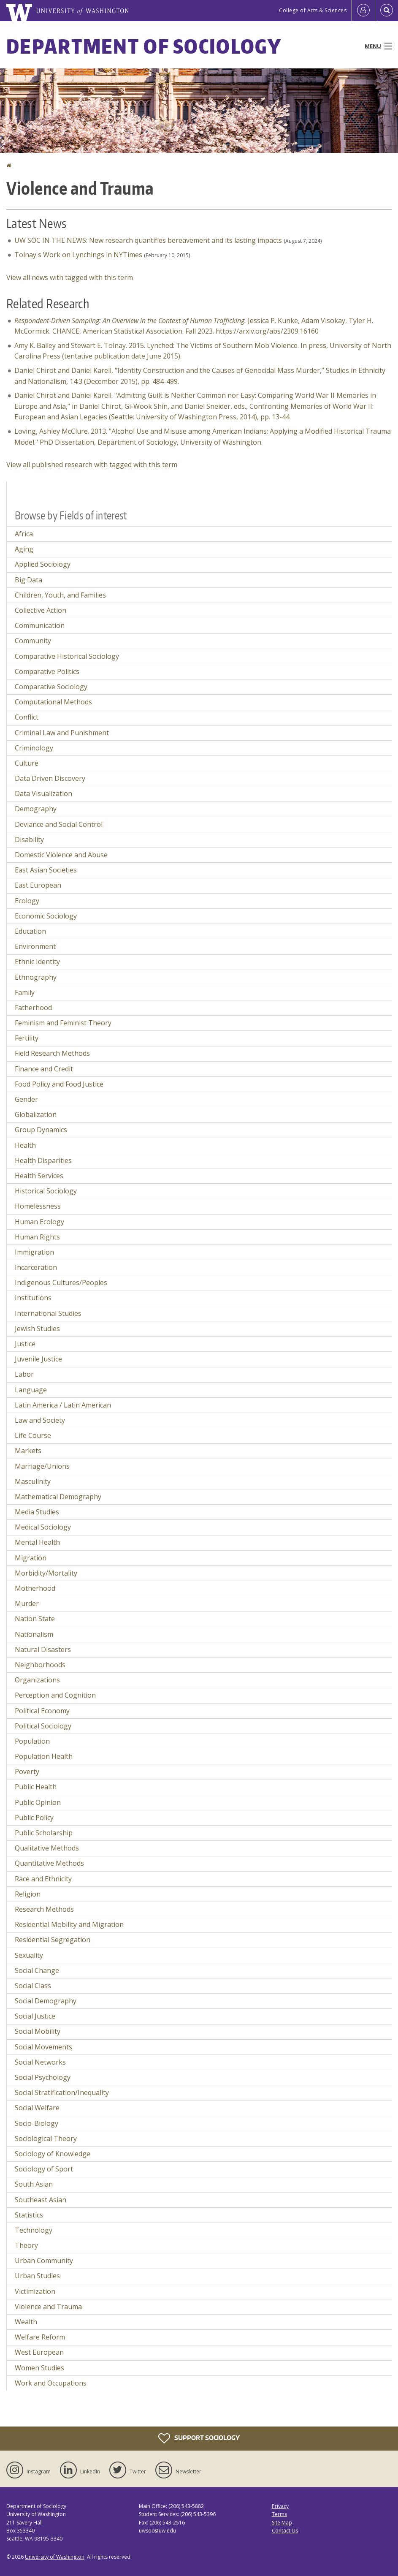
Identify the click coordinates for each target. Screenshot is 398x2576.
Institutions (33, 1297)
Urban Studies (37, 2275)
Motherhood (35, 1588)
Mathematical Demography (58, 1496)
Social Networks (40, 2062)
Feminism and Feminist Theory (63, 1022)
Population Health (44, 1756)
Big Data (28, 579)
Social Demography (45, 2000)
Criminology (34, 748)
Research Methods (44, 1909)
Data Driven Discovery (50, 778)
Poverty (27, 1771)
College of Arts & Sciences (313, 10)
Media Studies (37, 1511)
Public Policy (34, 1817)
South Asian (34, 2184)
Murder (27, 1603)
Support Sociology (199, 2438)
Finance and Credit (44, 1068)
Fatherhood (33, 1007)
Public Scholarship (44, 1832)
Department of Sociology (144, 46)
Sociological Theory (46, 2138)
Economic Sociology (46, 916)
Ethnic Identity (37, 961)
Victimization (35, 2291)
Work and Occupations (51, 2383)
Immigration (34, 1252)
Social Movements (43, 2047)
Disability (29, 839)
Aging (24, 549)
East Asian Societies (46, 870)
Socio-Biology (36, 2123)
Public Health (36, 1786)
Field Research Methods (52, 1053)
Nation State (35, 1618)
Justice (25, 1343)
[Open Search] (386, 10)
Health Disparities (43, 1160)
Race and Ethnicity (43, 1878)
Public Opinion (38, 1802)
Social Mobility (37, 2031)
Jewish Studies (37, 1328)
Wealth (26, 2321)
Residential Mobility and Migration (69, 1924)
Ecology (27, 900)
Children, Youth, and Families (60, 595)
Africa (24, 533)
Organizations (37, 1680)
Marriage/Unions (42, 1466)
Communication (40, 625)
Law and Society (40, 1420)
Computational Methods (53, 701)
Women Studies (39, 2367)
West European (39, 2352)
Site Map (282, 2522)
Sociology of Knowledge (52, 2153)
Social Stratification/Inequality (62, 2092)
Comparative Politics (47, 671)
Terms (279, 2514)
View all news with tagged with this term (69, 277)
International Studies (48, 1313)
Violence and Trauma (48, 2306)
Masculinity (33, 1481)
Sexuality (29, 1955)
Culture (26, 763)
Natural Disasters (43, 1649)
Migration (30, 1557)
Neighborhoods (40, 1664)
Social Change (37, 1970)
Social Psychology (42, 2077)
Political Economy (42, 1710)
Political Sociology (43, 1726)
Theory (26, 2245)
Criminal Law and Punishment (62, 732)
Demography (36, 808)
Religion (28, 1894)
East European (38, 885)
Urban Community (44, 2260)
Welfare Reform (40, 2337)
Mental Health (37, 1542)
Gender (26, 1099)
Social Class (33, 1985)
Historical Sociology (46, 1191)
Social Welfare (37, 2107)
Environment (35, 946)
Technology (33, 2230)
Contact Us (285, 2530)
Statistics (29, 2215)
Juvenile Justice (38, 1359)
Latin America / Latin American (63, 1405)
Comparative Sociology (51, 686)
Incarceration (36, 1267)
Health (25, 1145)
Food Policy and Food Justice (59, 1084)
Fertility (26, 1038)
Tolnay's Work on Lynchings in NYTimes (78, 254)
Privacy (280, 2506)
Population (32, 1741)
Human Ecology (39, 1221)
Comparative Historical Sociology (67, 656)
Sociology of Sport (44, 2169)
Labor (24, 1374)
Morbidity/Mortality (46, 1573)
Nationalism (34, 1634)
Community (33, 640)
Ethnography (36, 977)
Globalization (36, 1114)
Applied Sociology (42, 564)
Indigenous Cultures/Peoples (61, 1282)
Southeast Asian (40, 2199)
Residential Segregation (52, 1939)
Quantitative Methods (49, 1863)
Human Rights (37, 1237)
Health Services (39, 1175)
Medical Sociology (43, 1527)
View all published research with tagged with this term (91, 464)
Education (30, 931)
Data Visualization (43, 793)
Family (25, 992)
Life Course (33, 1435)
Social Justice (35, 2016)
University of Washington (54, 2556)
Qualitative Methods (47, 1848)
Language (31, 1389)
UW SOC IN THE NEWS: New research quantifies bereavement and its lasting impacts (148, 240)
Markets (28, 1450)
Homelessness (38, 1206)
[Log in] (363, 10)
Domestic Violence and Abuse (61, 854)
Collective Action (40, 610)
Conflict (26, 717)
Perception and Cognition (55, 1695)
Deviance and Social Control (59, 824)
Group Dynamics (41, 1129)
